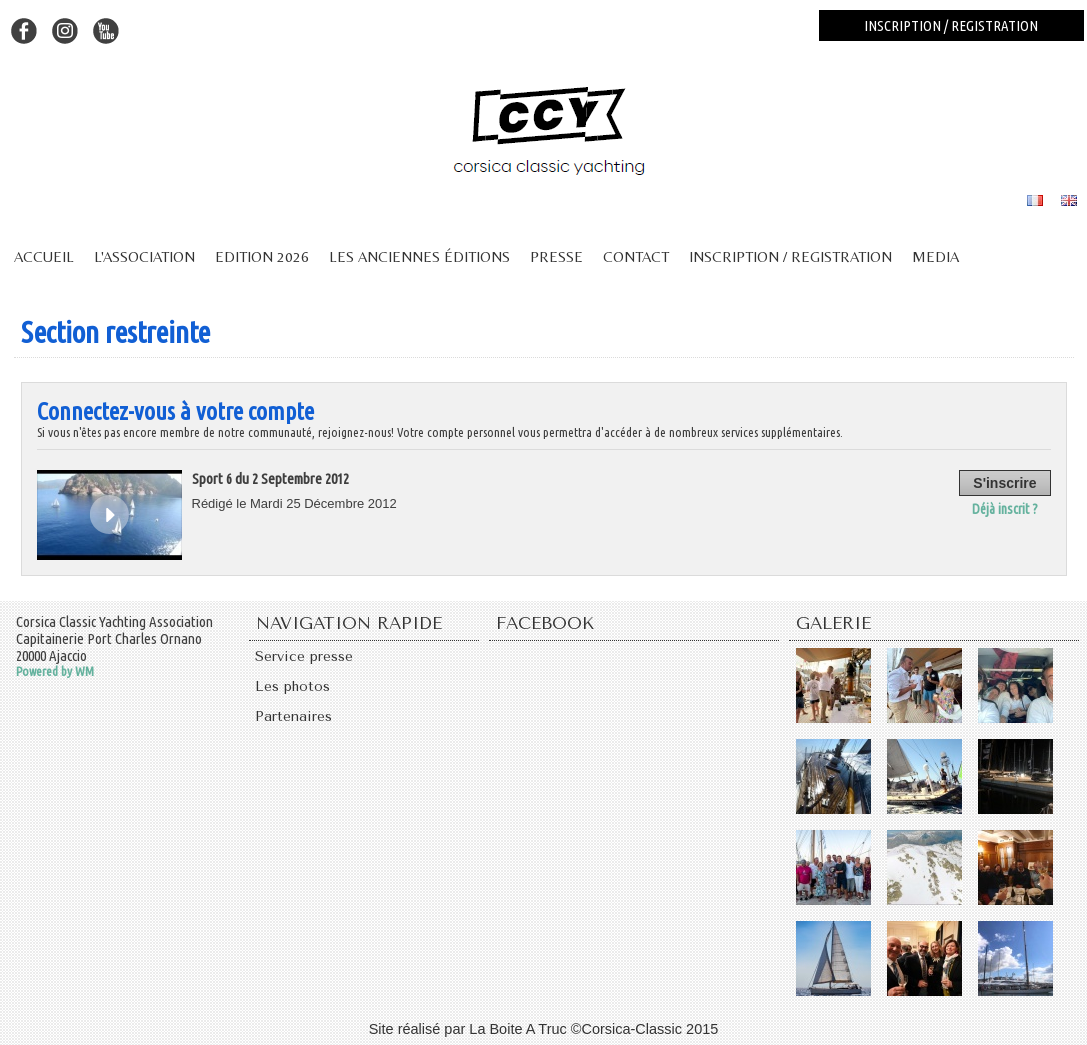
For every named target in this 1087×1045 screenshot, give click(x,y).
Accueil (44, 256)
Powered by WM (55, 671)
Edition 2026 (262, 256)
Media (935, 256)
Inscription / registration (951, 25)
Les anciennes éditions (419, 256)
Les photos (295, 689)
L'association (144, 256)
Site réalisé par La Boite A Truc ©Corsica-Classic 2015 (544, 1028)
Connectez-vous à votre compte (175, 411)
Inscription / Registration (790, 256)
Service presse (308, 657)
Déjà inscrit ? (1007, 507)
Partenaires (296, 721)
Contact (636, 256)
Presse (556, 256)
